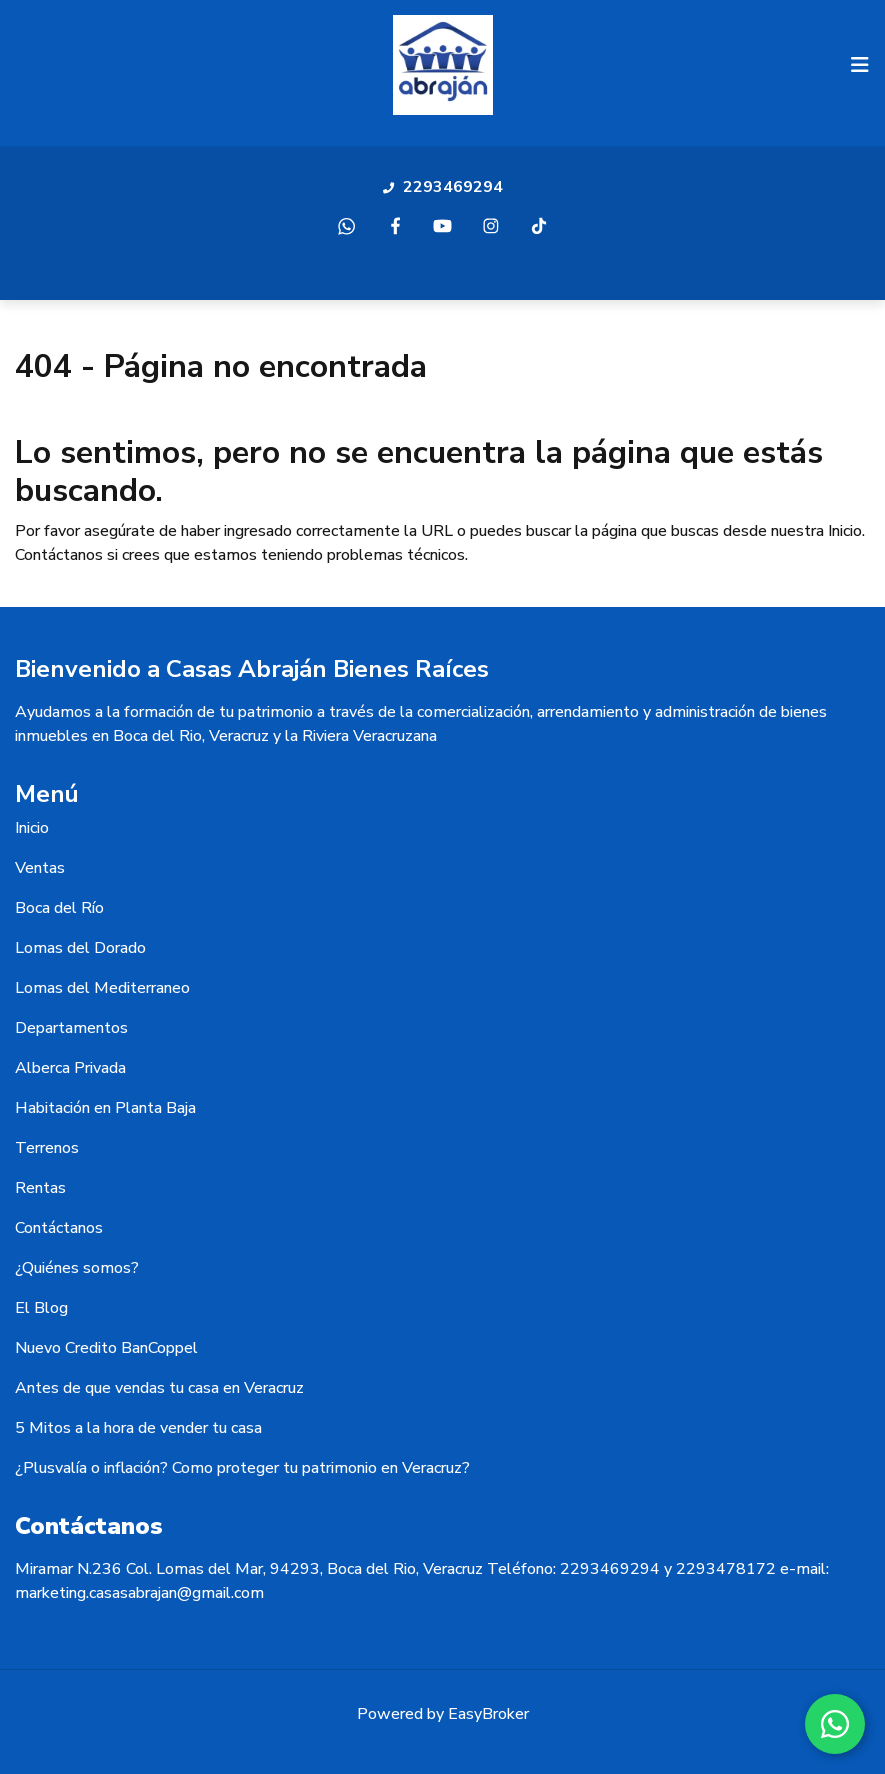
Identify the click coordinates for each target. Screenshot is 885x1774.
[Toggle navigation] (860, 65)
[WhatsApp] (835, 1724)
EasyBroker (488, 1714)
